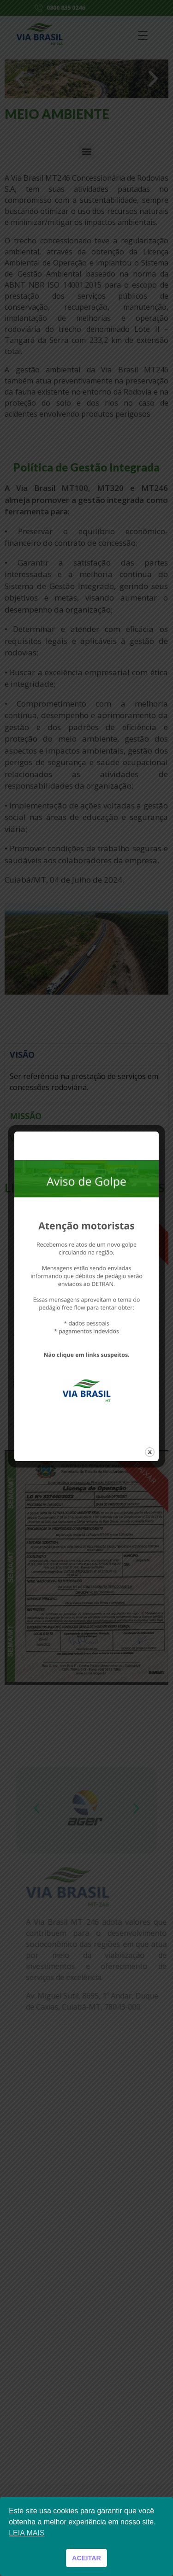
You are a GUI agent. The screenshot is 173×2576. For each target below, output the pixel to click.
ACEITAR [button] (86, 2558)
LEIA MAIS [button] (26, 2533)
